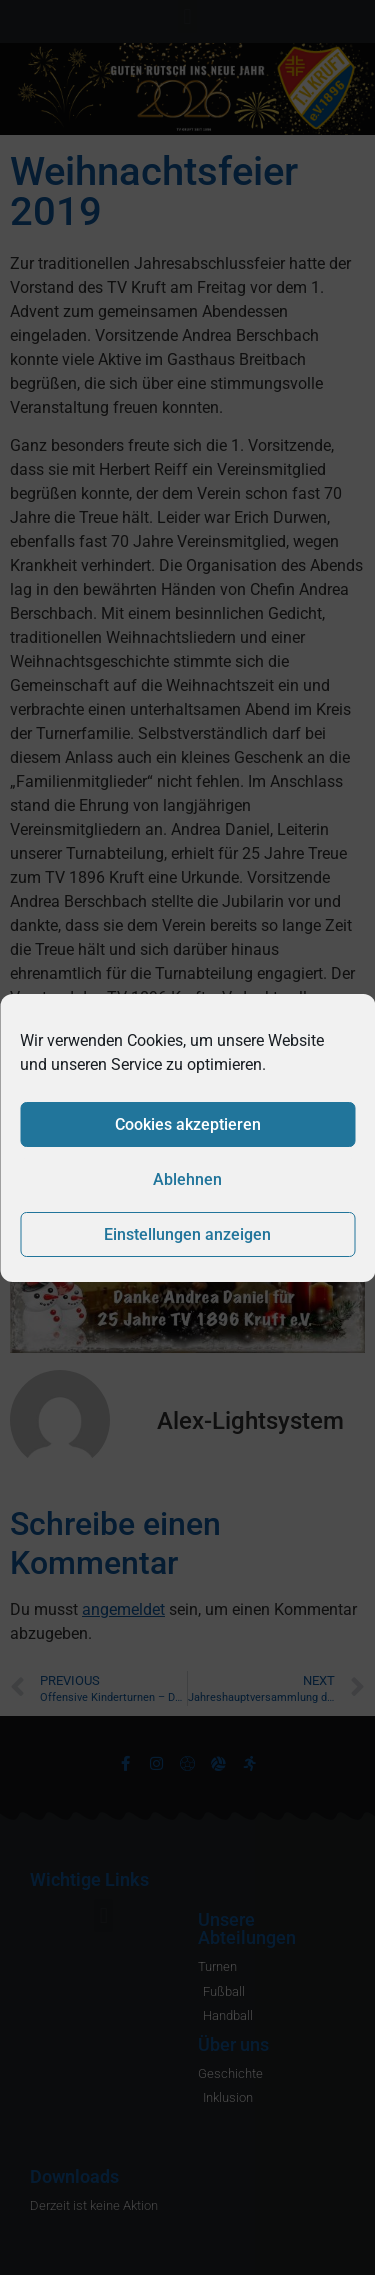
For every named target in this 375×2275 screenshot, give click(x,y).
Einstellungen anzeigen (187, 1234)
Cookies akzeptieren (188, 1124)
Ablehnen (187, 1179)
